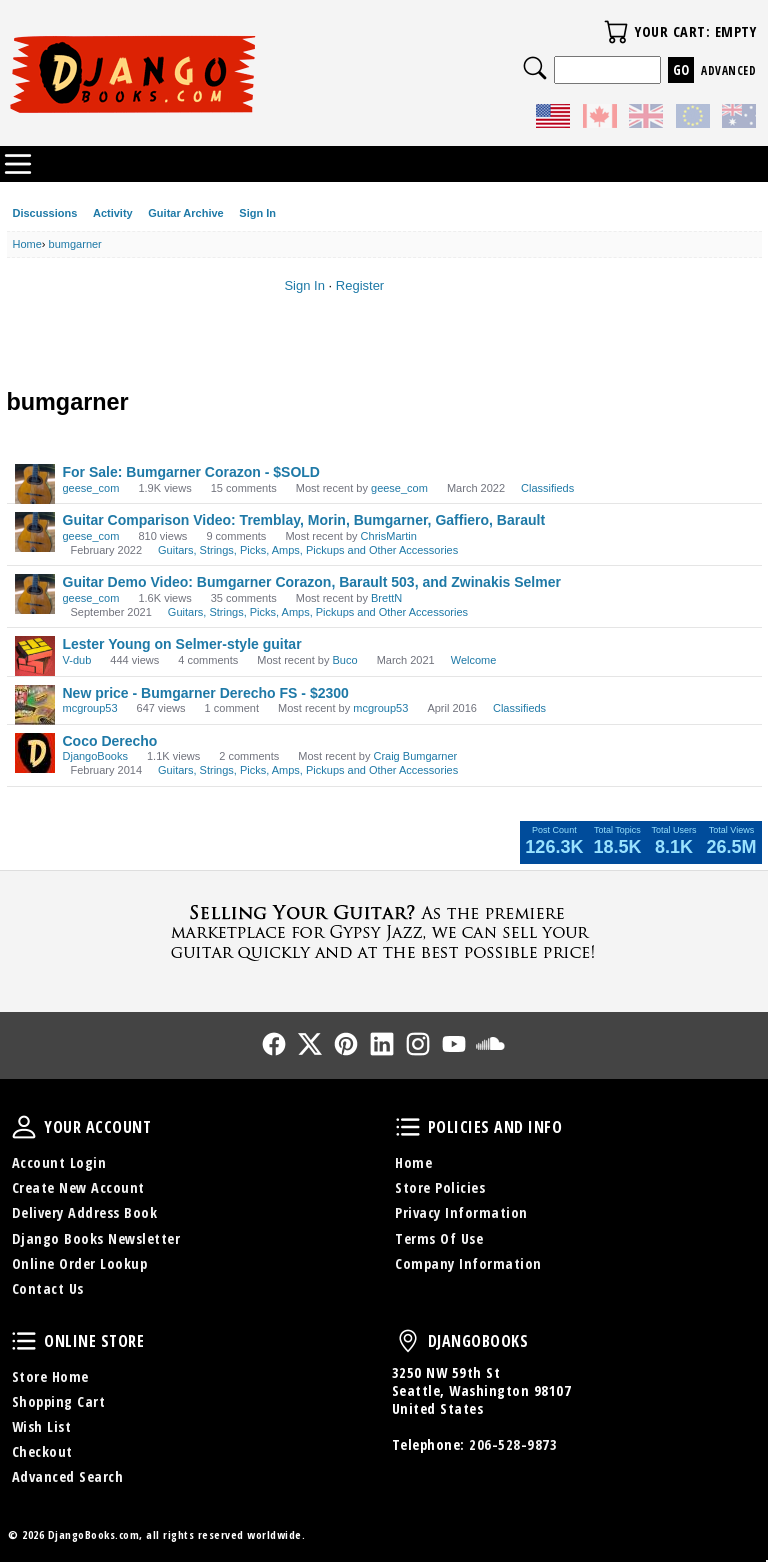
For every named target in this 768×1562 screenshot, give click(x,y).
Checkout (42, 1451)
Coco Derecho (110, 741)
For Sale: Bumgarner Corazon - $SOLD (191, 472)
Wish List (42, 1426)
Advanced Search (68, 1476)
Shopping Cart (59, 1401)
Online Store (24, 1341)
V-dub (77, 660)
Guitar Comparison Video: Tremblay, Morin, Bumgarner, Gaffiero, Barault (304, 520)
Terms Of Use (439, 1238)
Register (360, 285)
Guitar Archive (185, 213)
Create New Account (78, 1187)
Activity (113, 213)
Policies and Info (408, 1127)
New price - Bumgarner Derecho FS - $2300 (206, 693)
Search (535, 68)
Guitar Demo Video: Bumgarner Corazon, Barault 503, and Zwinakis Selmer (312, 582)
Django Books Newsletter (96, 1238)
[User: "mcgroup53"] (35, 705)
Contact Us (48, 1288)
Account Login (59, 1162)
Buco (344, 660)
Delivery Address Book (85, 1212)
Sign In (257, 213)
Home (413, 1162)
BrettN (386, 598)
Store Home (50, 1376)
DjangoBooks (95, 756)
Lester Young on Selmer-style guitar (182, 644)
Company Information (468, 1263)
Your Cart (616, 32)
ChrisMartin (389, 536)
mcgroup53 (90, 708)
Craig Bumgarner (415, 756)
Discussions (45, 213)
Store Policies (440, 1187)
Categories (18, 164)
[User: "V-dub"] (35, 656)
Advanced (728, 70)
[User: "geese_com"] (35, 484)
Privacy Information (461, 1212)
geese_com (91, 488)
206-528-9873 (513, 1444)
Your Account (24, 1127)
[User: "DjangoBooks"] (35, 753)
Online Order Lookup (80, 1263)
